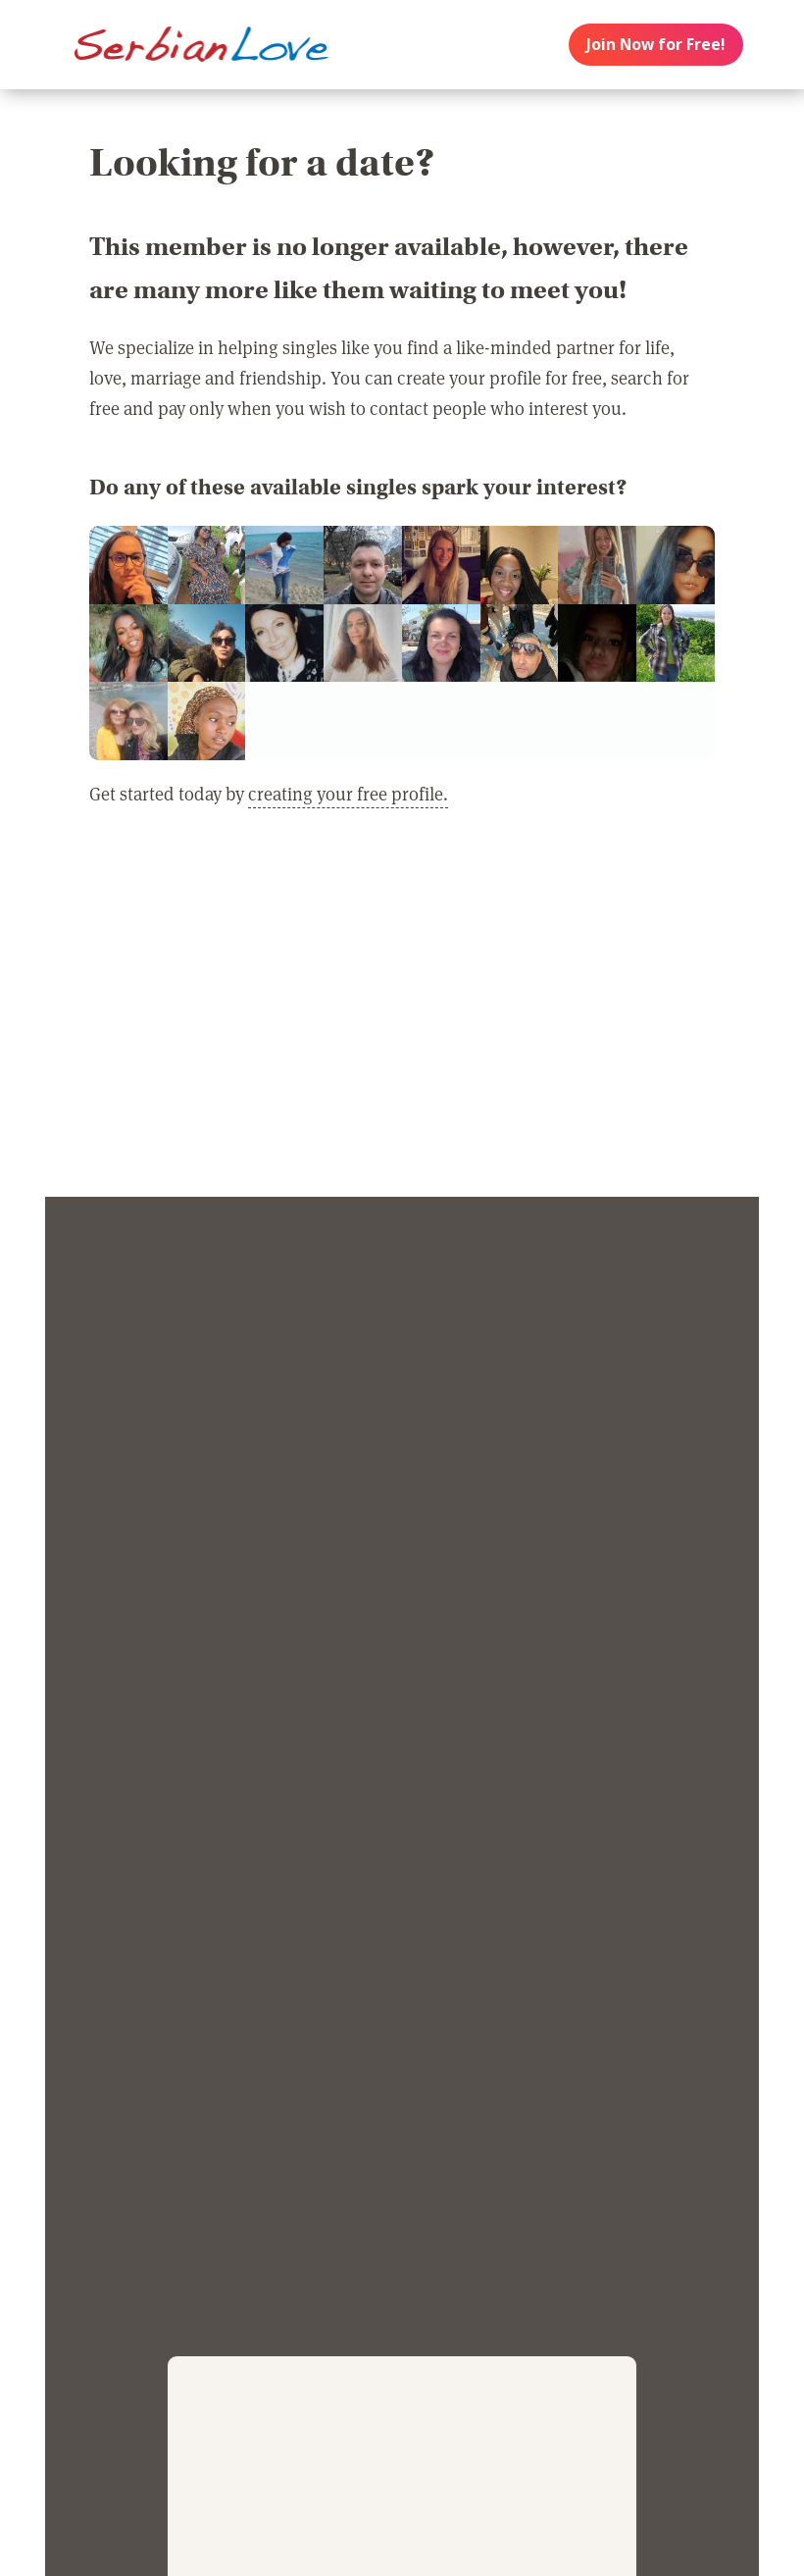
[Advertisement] (402, 1015)
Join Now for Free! (655, 44)
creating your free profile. (348, 793)
